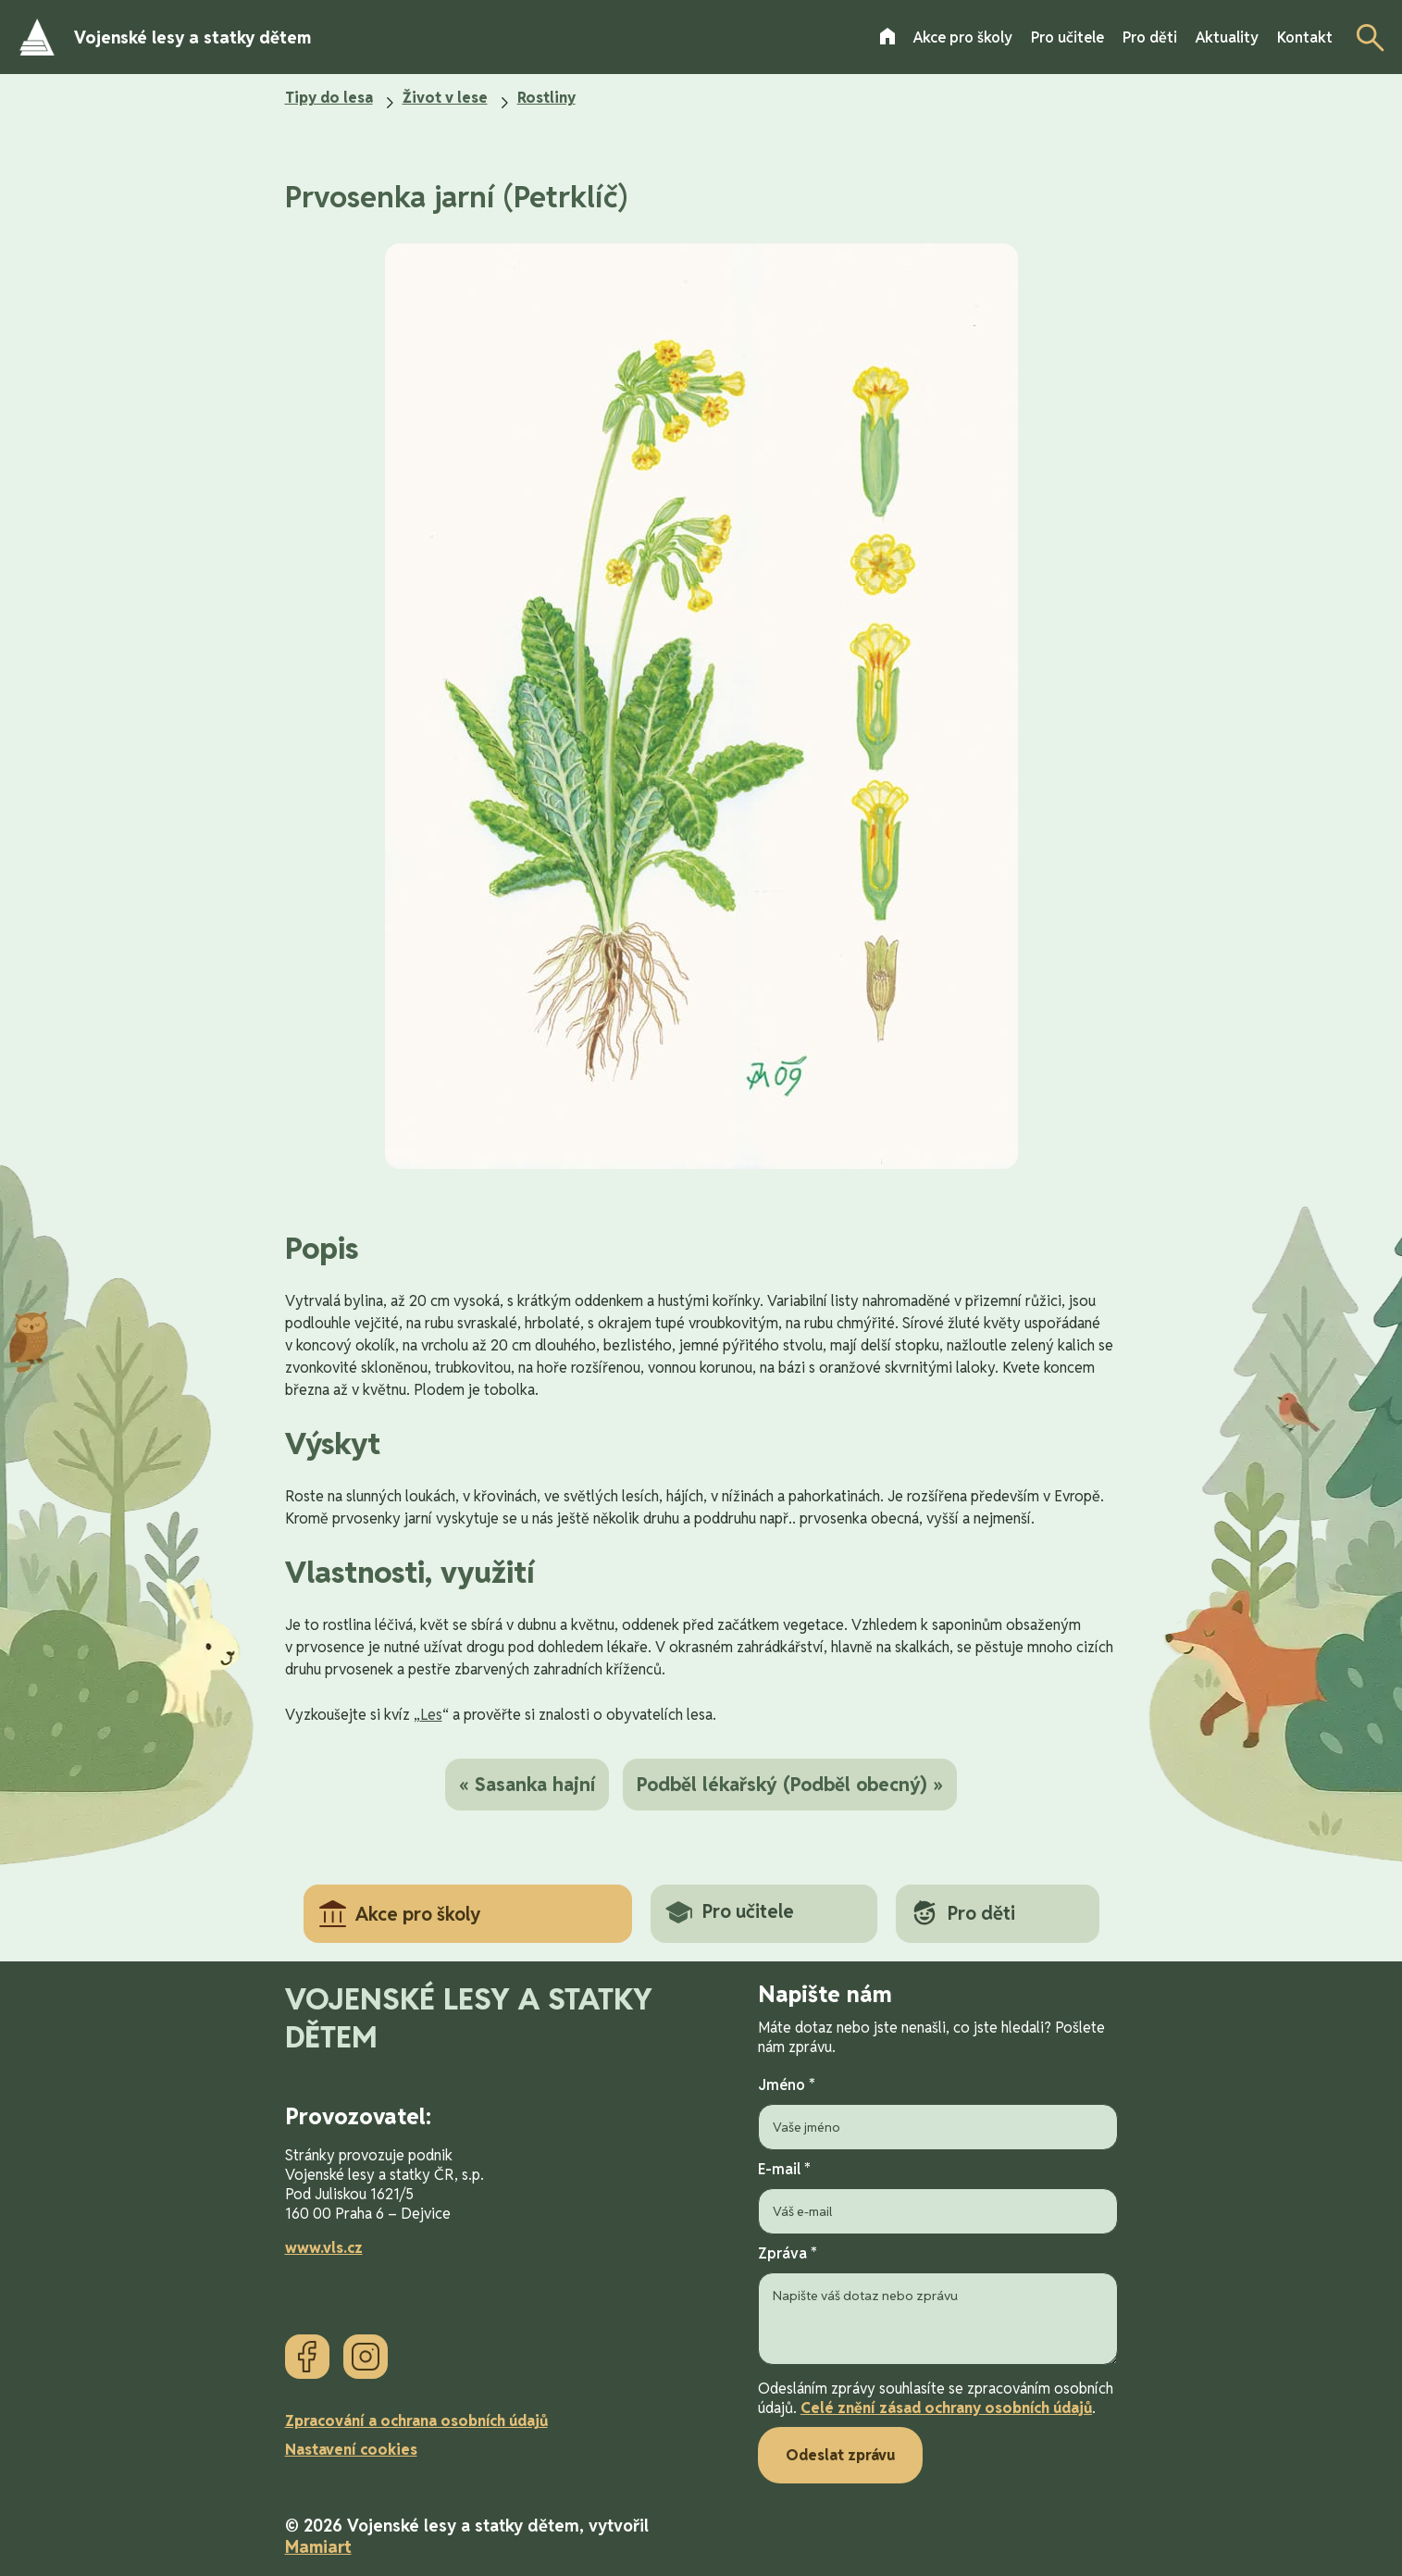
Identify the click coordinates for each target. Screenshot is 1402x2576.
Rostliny (546, 97)
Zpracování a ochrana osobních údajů (416, 2421)
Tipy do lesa (329, 97)
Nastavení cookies (351, 2449)
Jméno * (938, 2112)
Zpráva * (938, 2307)
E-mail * (938, 2196)
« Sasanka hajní (527, 1785)
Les (431, 1714)
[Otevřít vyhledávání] (1364, 37)
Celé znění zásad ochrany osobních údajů (946, 2408)
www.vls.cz (324, 2248)
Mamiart (318, 2546)
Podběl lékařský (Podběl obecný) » (790, 1785)
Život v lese (445, 97)
